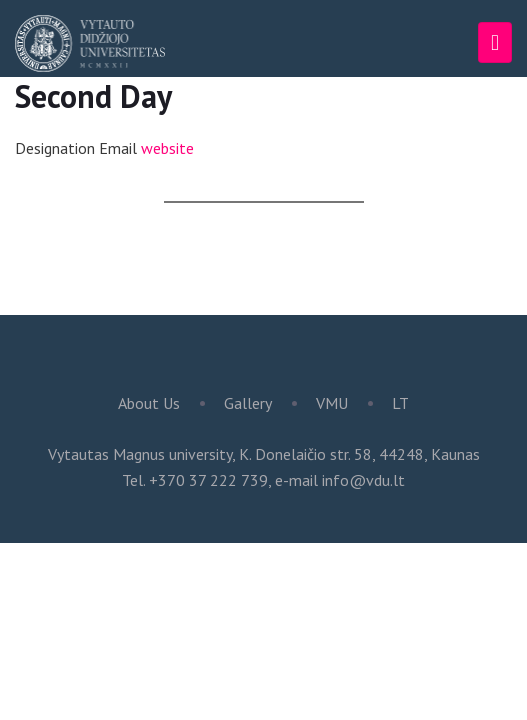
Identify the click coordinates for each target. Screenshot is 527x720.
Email (118, 148)
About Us (149, 403)
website (167, 148)
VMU (332, 403)
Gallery (248, 403)
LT (400, 403)
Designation (55, 148)
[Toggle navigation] (495, 42)
